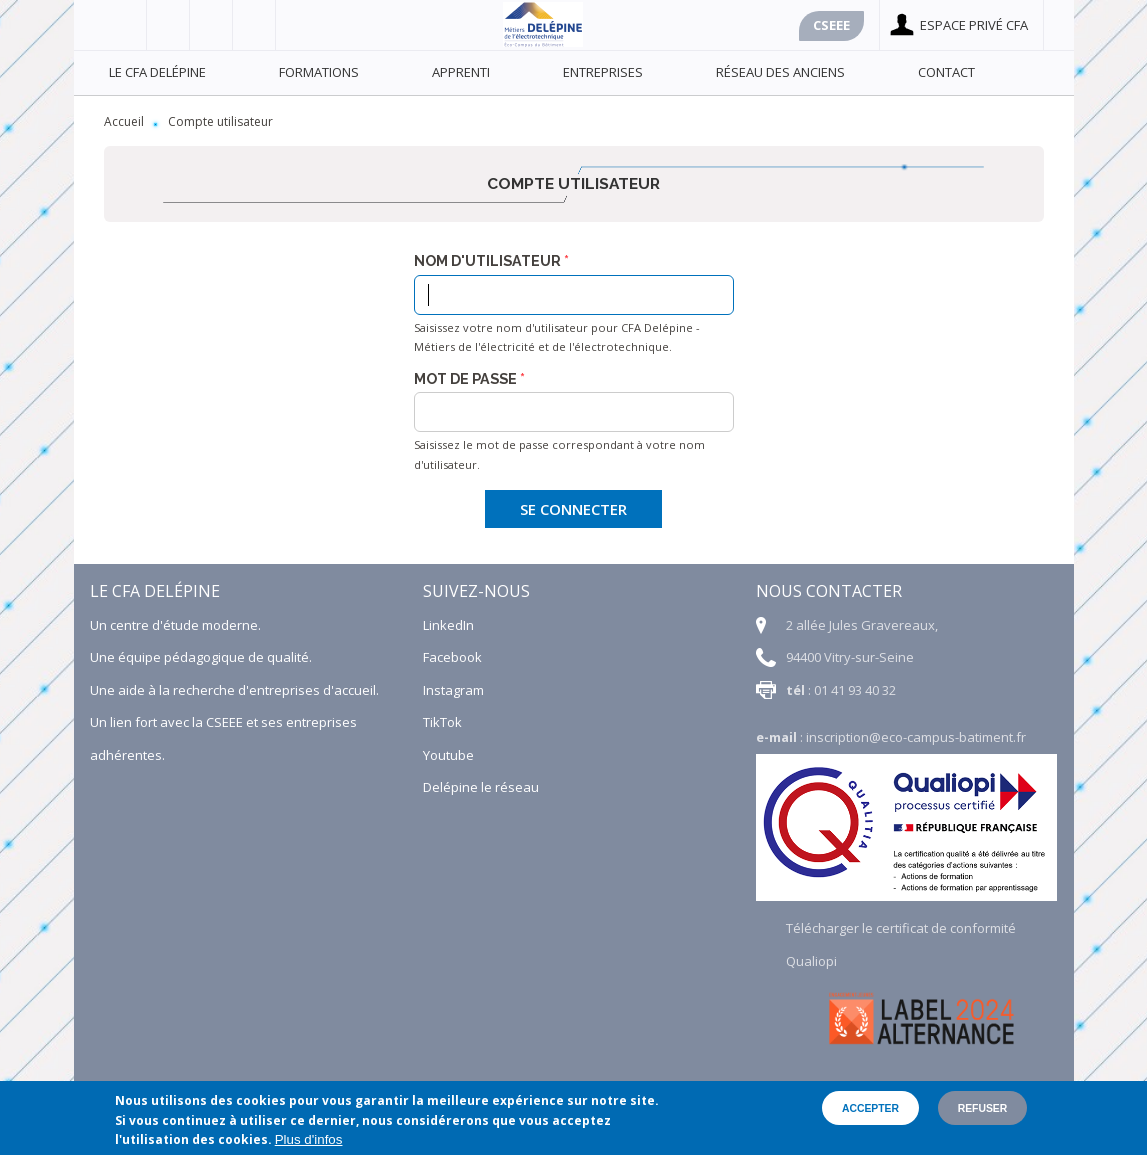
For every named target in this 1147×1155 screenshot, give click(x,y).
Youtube (211, 25)
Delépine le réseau (481, 787)
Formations (319, 72)
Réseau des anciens (780, 72)
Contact (946, 72)
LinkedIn (448, 625)
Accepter (870, 1108)
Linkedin (254, 25)
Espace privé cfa (974, 25)
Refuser (983, 1108)
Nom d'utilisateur (487, 261)
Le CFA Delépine (157, 72)
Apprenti (461, 72)
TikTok (442, 722)
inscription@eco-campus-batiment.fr (916, 737)
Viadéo (168, 25)
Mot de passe (465, 379)
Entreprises (603, 72)
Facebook (125, 25)
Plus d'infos (309, 1139)
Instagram (453, 690)
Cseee (831, 25)
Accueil (124, 121)
